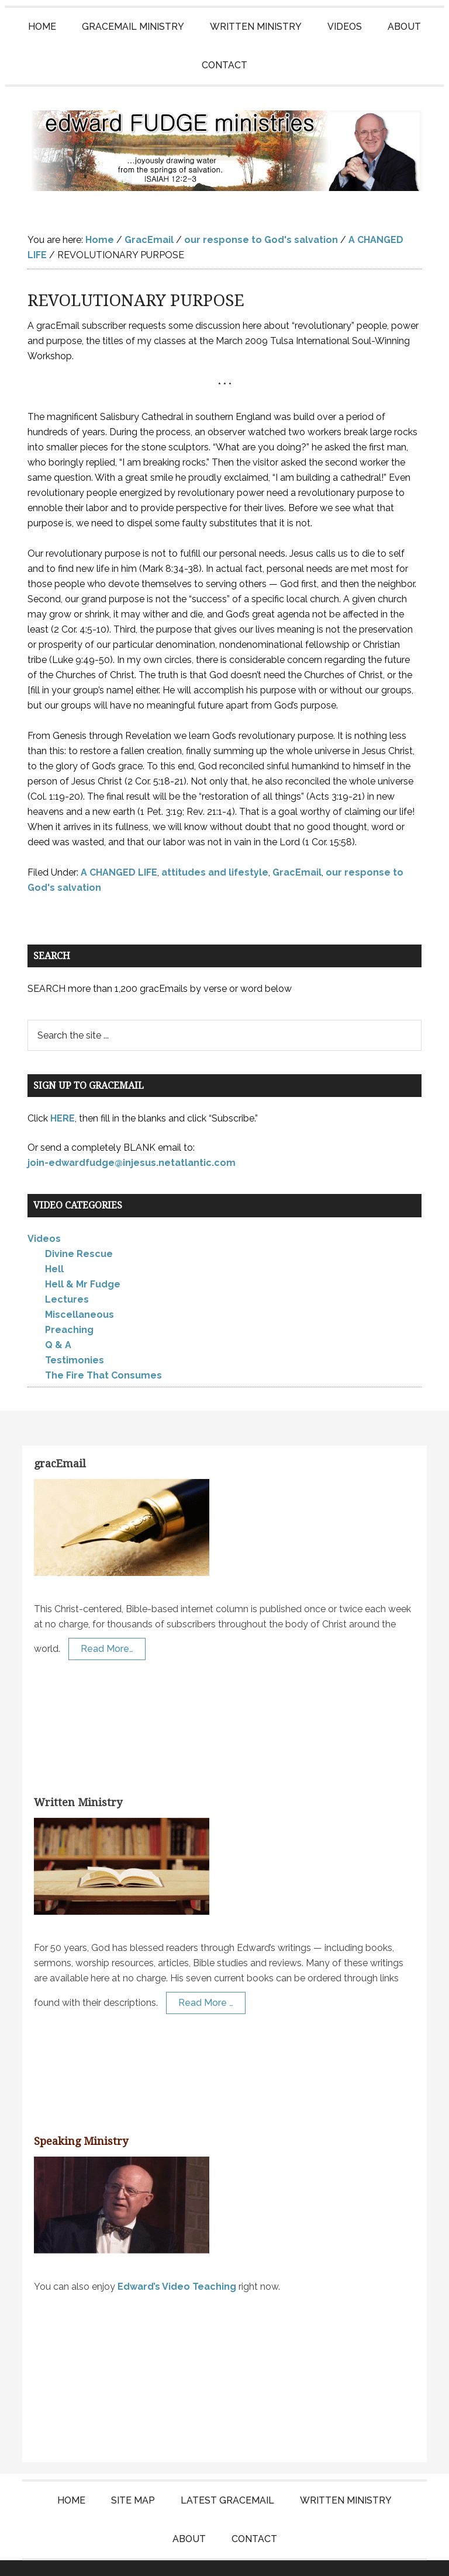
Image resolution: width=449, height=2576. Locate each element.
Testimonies (74, 1336)
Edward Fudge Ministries (224, 139)
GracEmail (297, 849)
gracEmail (60, 1440)
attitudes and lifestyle (214, 849)
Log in (353, 2556)
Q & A (58, 1321)
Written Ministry (78, 1779)
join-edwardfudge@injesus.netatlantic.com (131, 1139)
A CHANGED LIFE (119, 849)
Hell (54, 1245)
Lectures (67, 1276)
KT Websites (302, 2556)
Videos (44, 1215)
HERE (62, 1094)
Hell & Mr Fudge (82, 1260)
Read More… (107, 1625)
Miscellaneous (79, 1291)
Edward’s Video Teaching (177, 2263)
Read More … (205, 1979)
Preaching (69, 1306)
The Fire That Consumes (103, 1352)
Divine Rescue (79, 1230)
